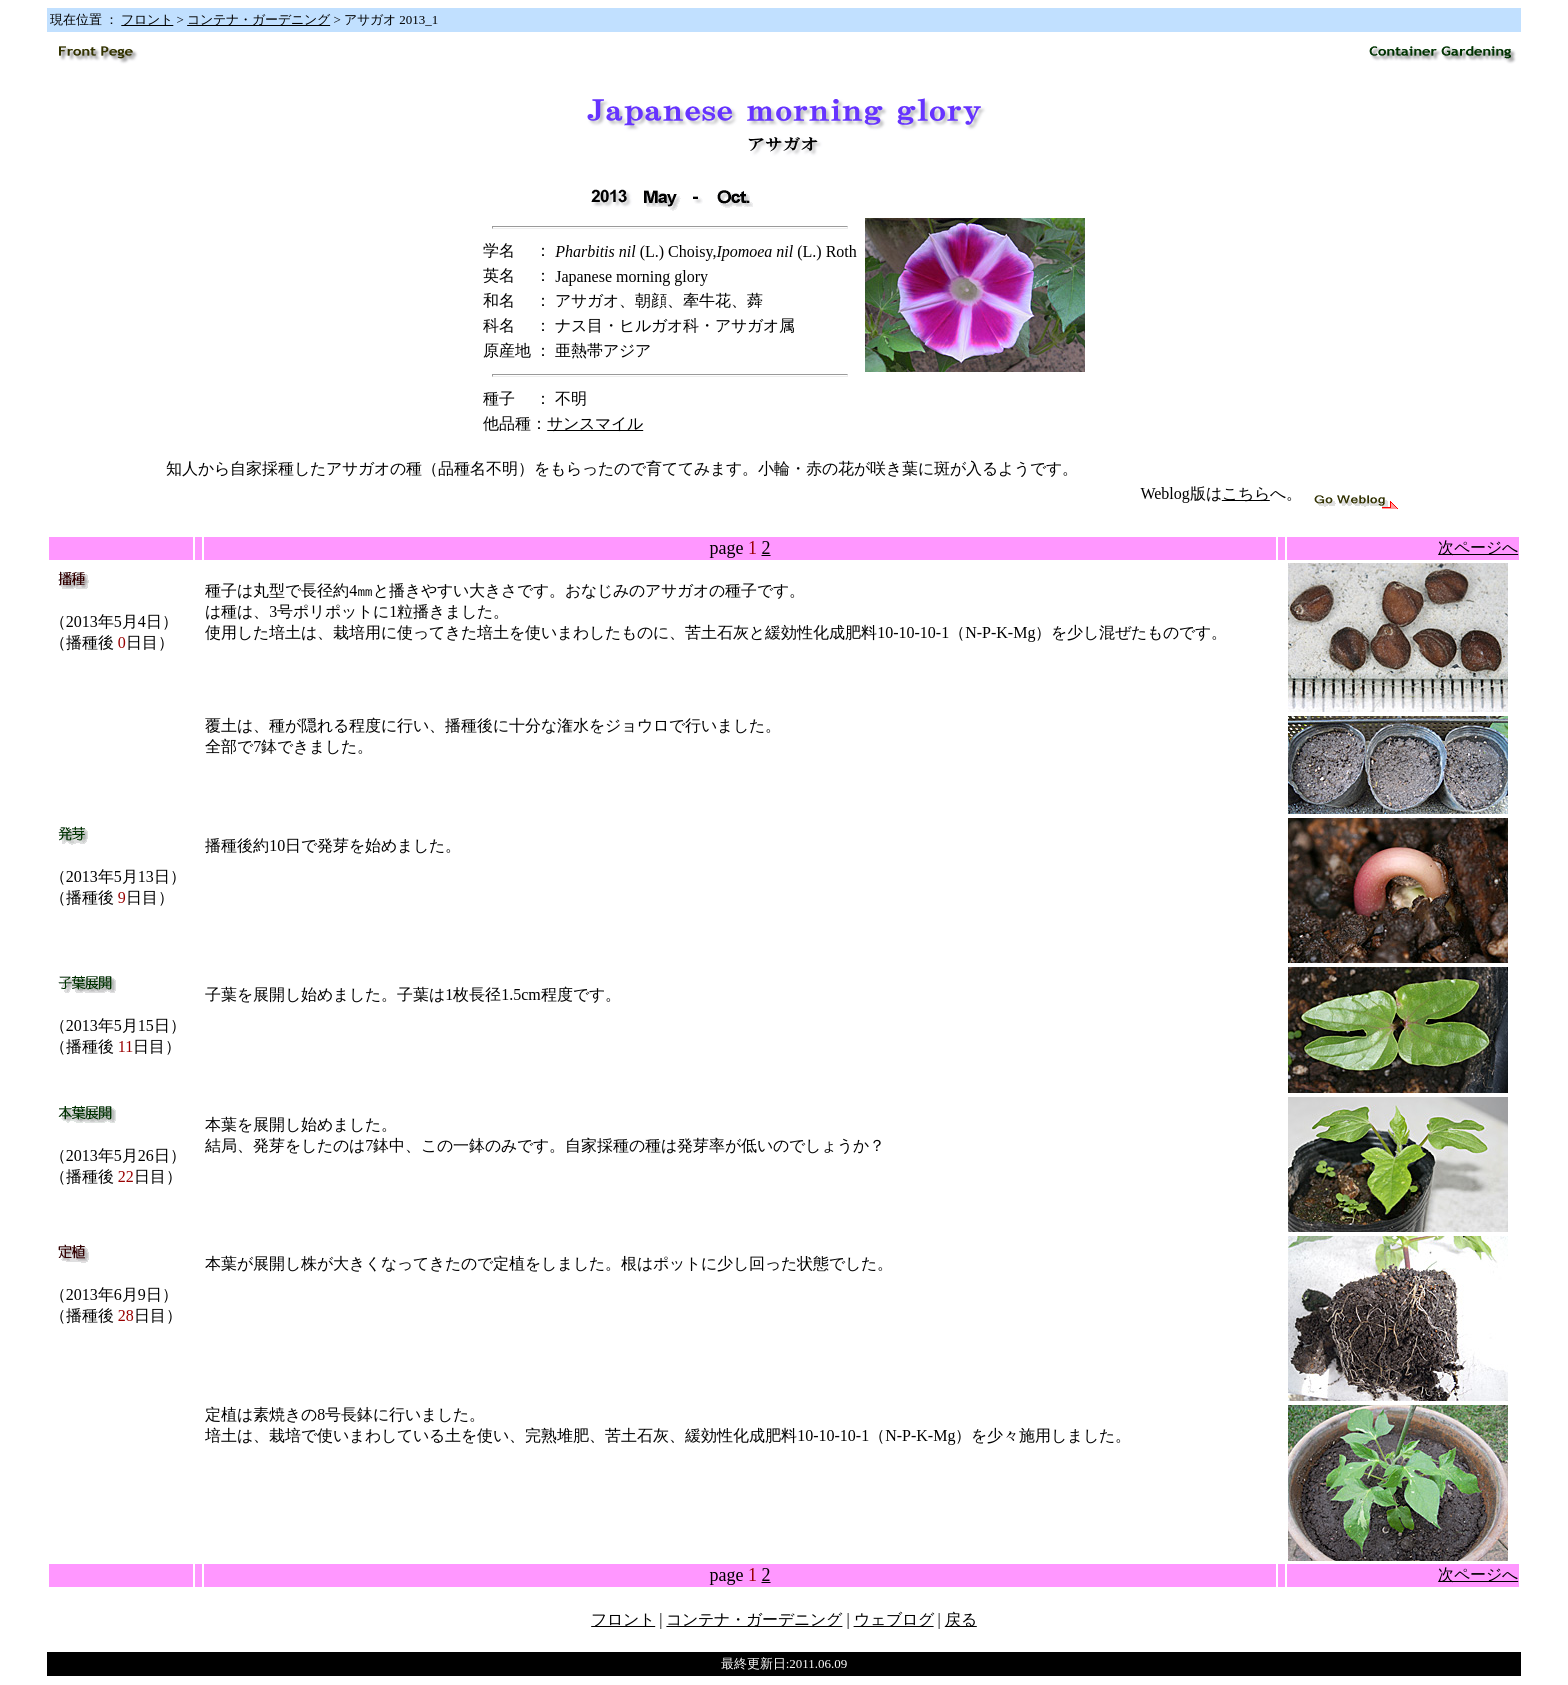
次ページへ (1478, 547)
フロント (147, 19)
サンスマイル (595, 423)
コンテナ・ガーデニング (258, 19)
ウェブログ (894, 1619)
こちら (1246, 493)
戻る (961, 1619)
